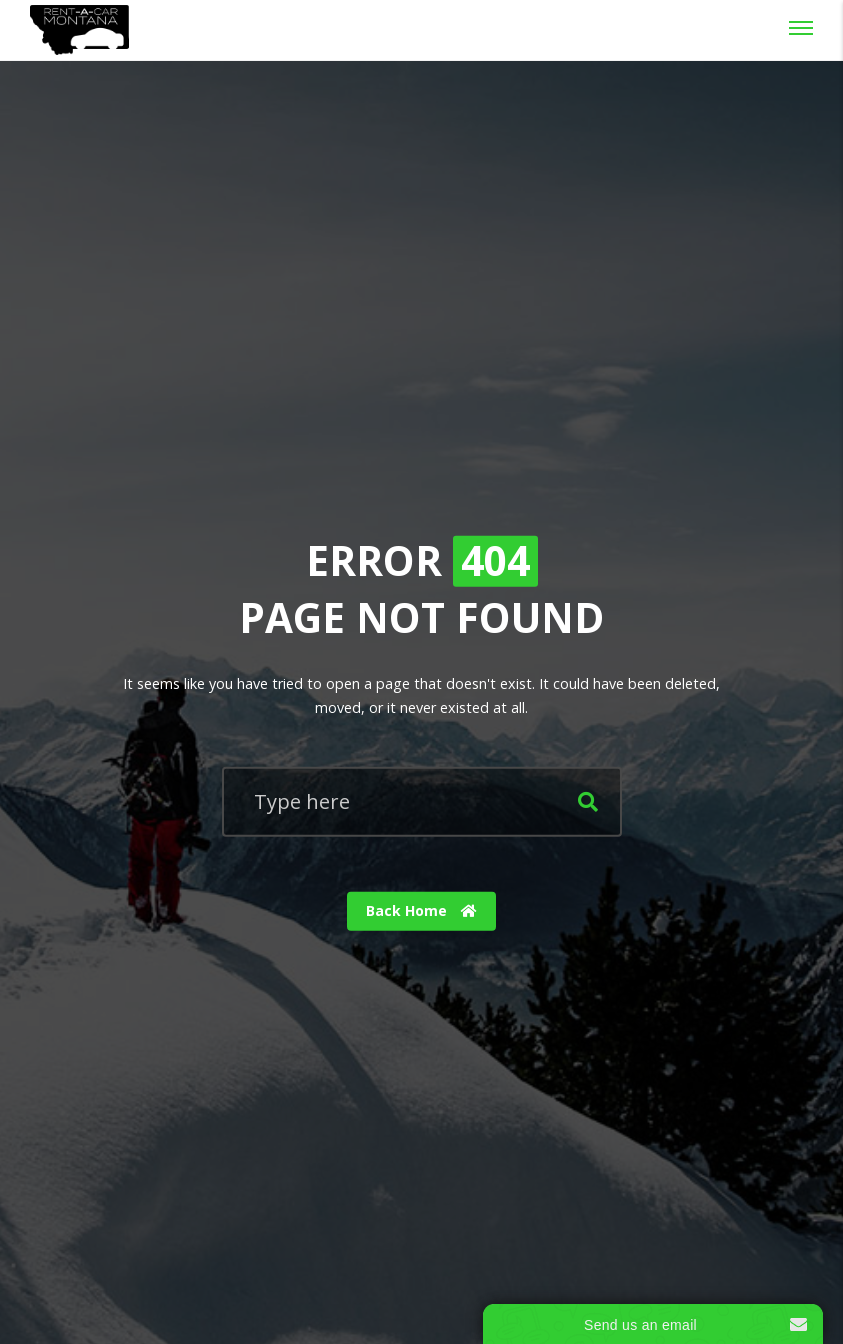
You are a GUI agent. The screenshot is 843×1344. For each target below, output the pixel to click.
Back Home (421, 910)
